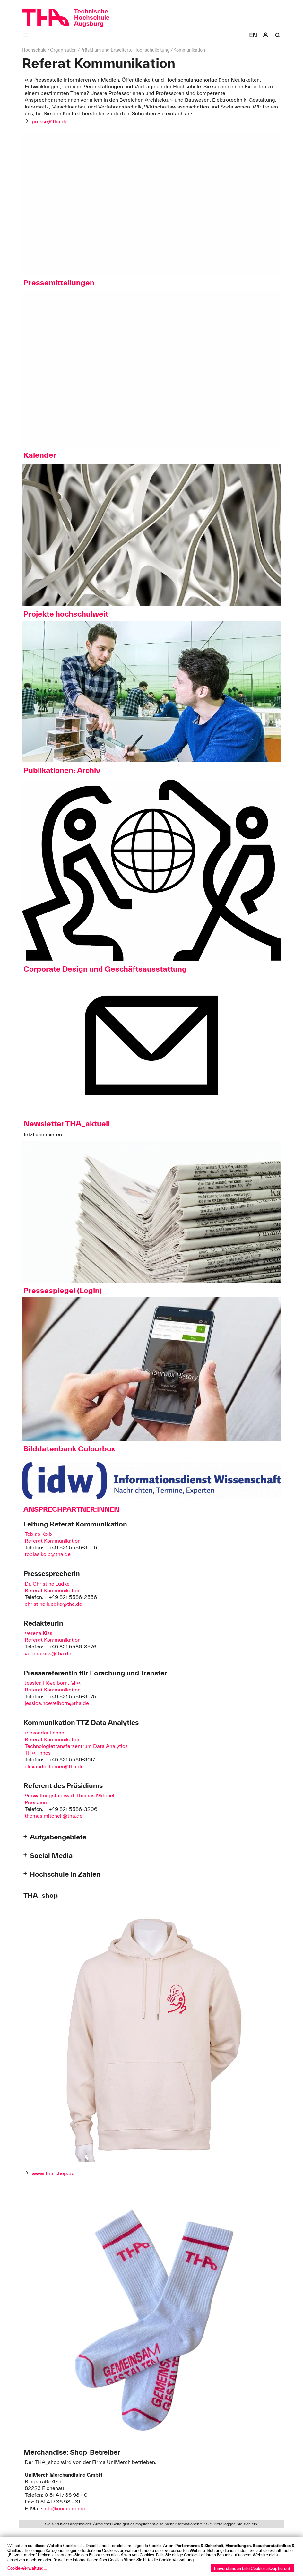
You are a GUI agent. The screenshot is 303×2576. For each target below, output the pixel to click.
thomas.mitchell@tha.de (53, 1816)
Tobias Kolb (38, 1534)
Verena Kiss (38, 1633)
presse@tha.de (50, 121)
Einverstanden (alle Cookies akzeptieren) (252, 2568)
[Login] (265, 35)
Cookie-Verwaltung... (27, 2568)
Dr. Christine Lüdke (47, 1583)
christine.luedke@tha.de (53, 1604)
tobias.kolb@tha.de (48, 1554)
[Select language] (253, 35)
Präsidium (36, 1802)
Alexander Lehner (45, 1732)
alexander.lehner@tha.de (54, 1766)
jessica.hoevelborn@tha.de (57, 1703)
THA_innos (38, 1753)
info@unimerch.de (65, 2508)
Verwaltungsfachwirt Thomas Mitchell (70, 1795)
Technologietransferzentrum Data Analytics (76, 1746)
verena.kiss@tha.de (48, 1653)
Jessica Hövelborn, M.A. (53, 1683)
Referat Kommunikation (53, 1540)
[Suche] (278, 35)
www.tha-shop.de (53, 2173)
